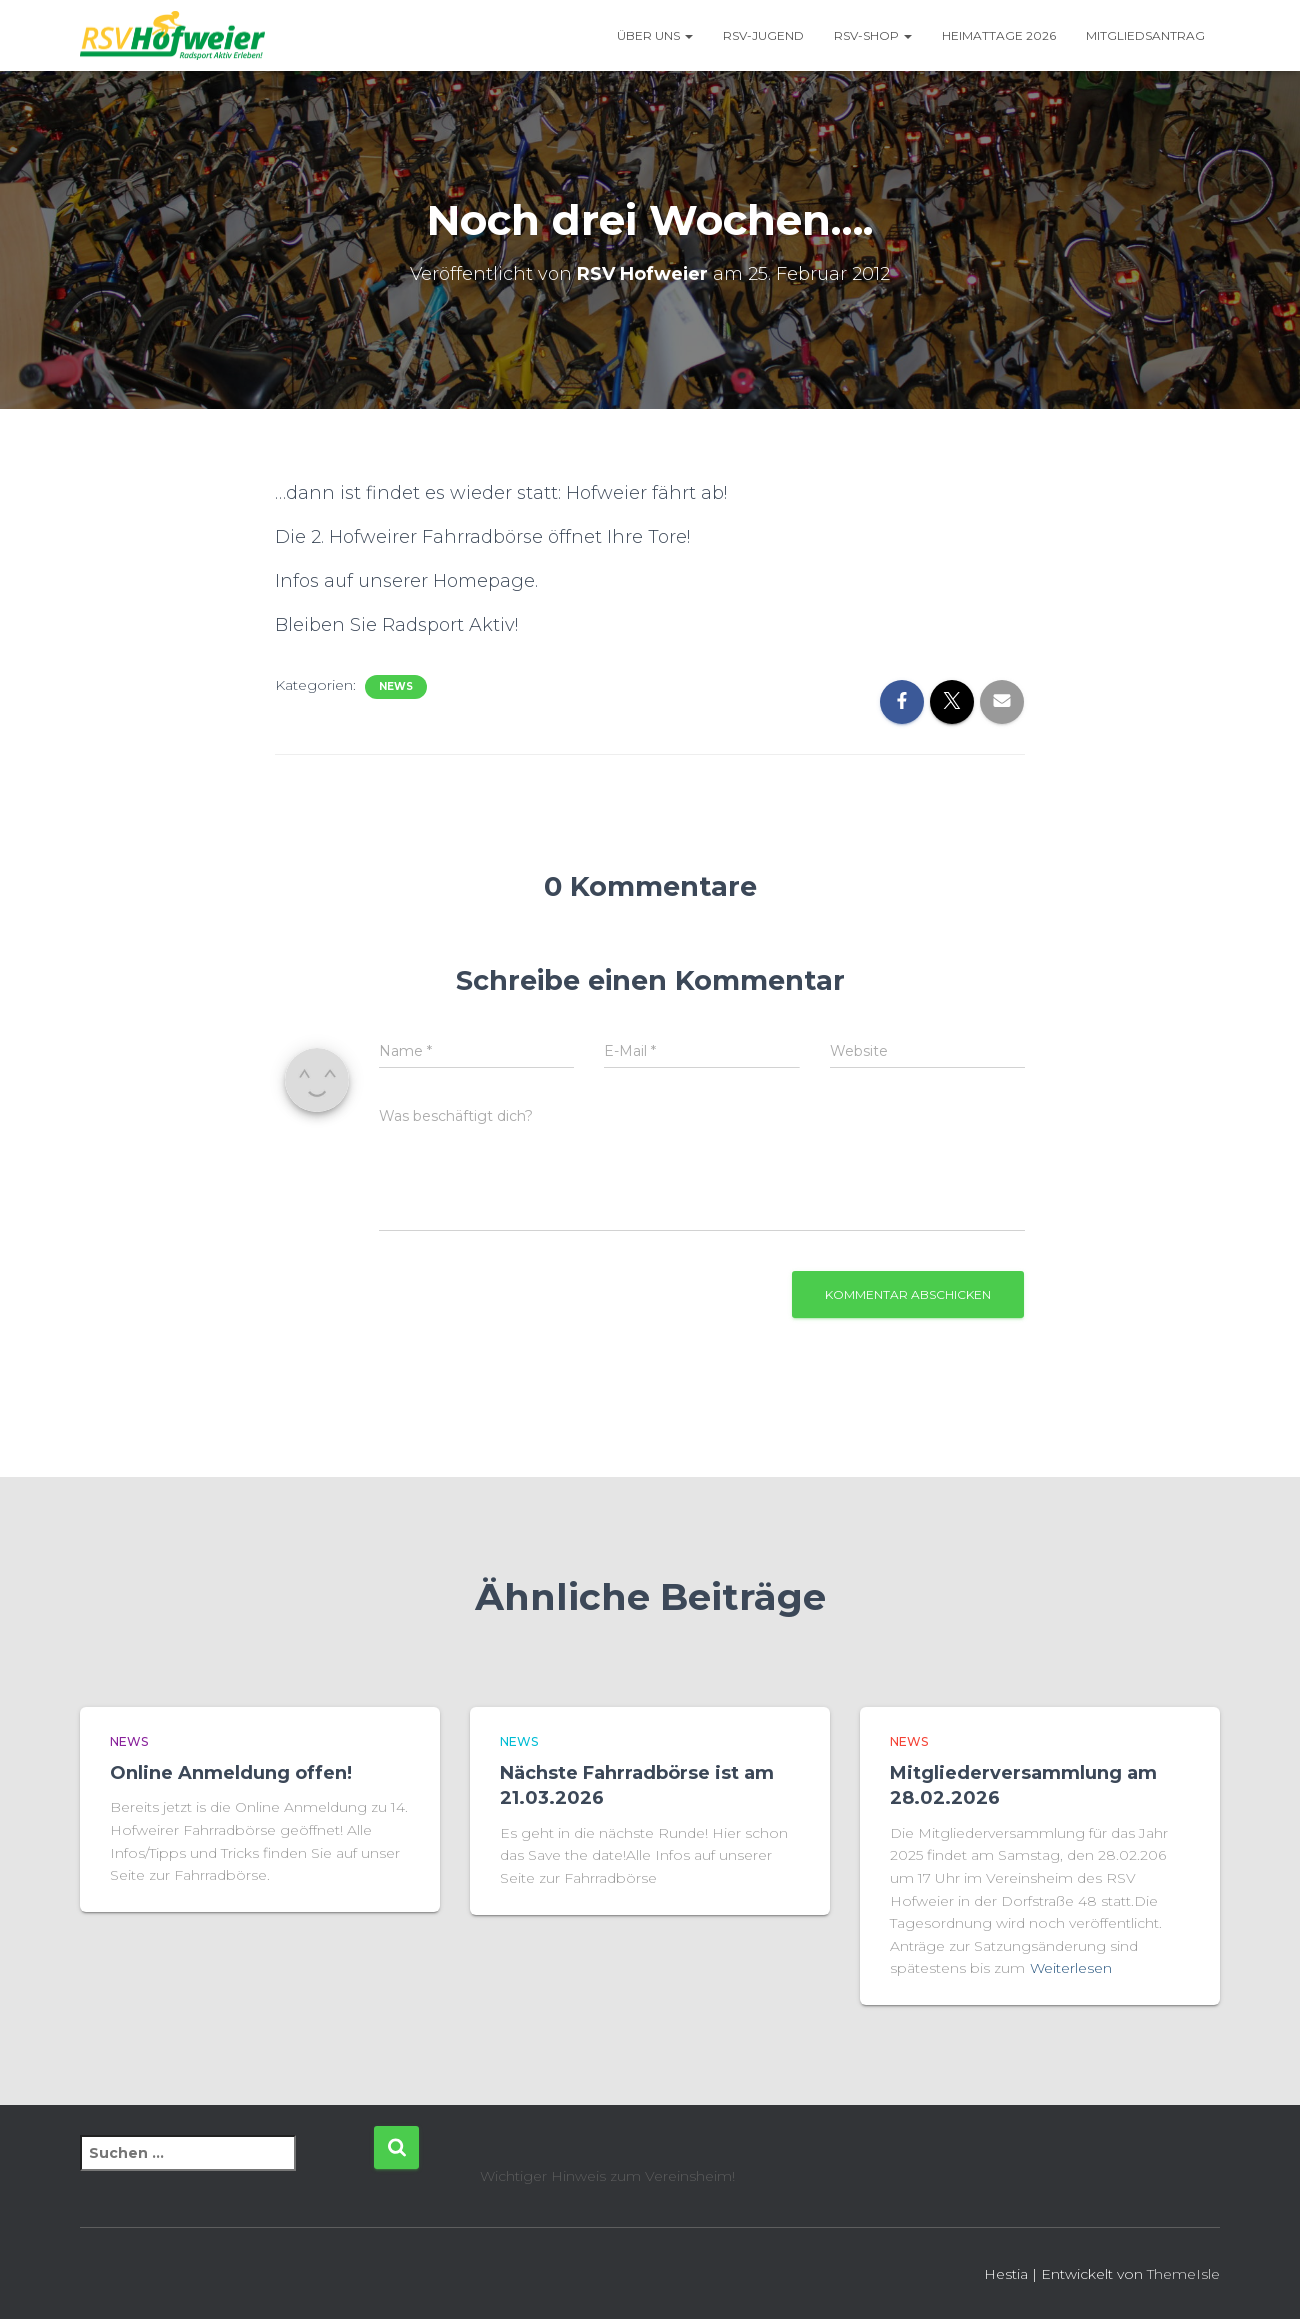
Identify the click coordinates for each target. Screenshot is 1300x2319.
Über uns (655, 35)
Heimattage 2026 (999, 35)
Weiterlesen (1071, 1968)
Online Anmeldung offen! (231, 1773)
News (396, 686)
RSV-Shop (873, 35)
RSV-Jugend (763, 35)
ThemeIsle (1183, 2274)
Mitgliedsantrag (1145, 35)
